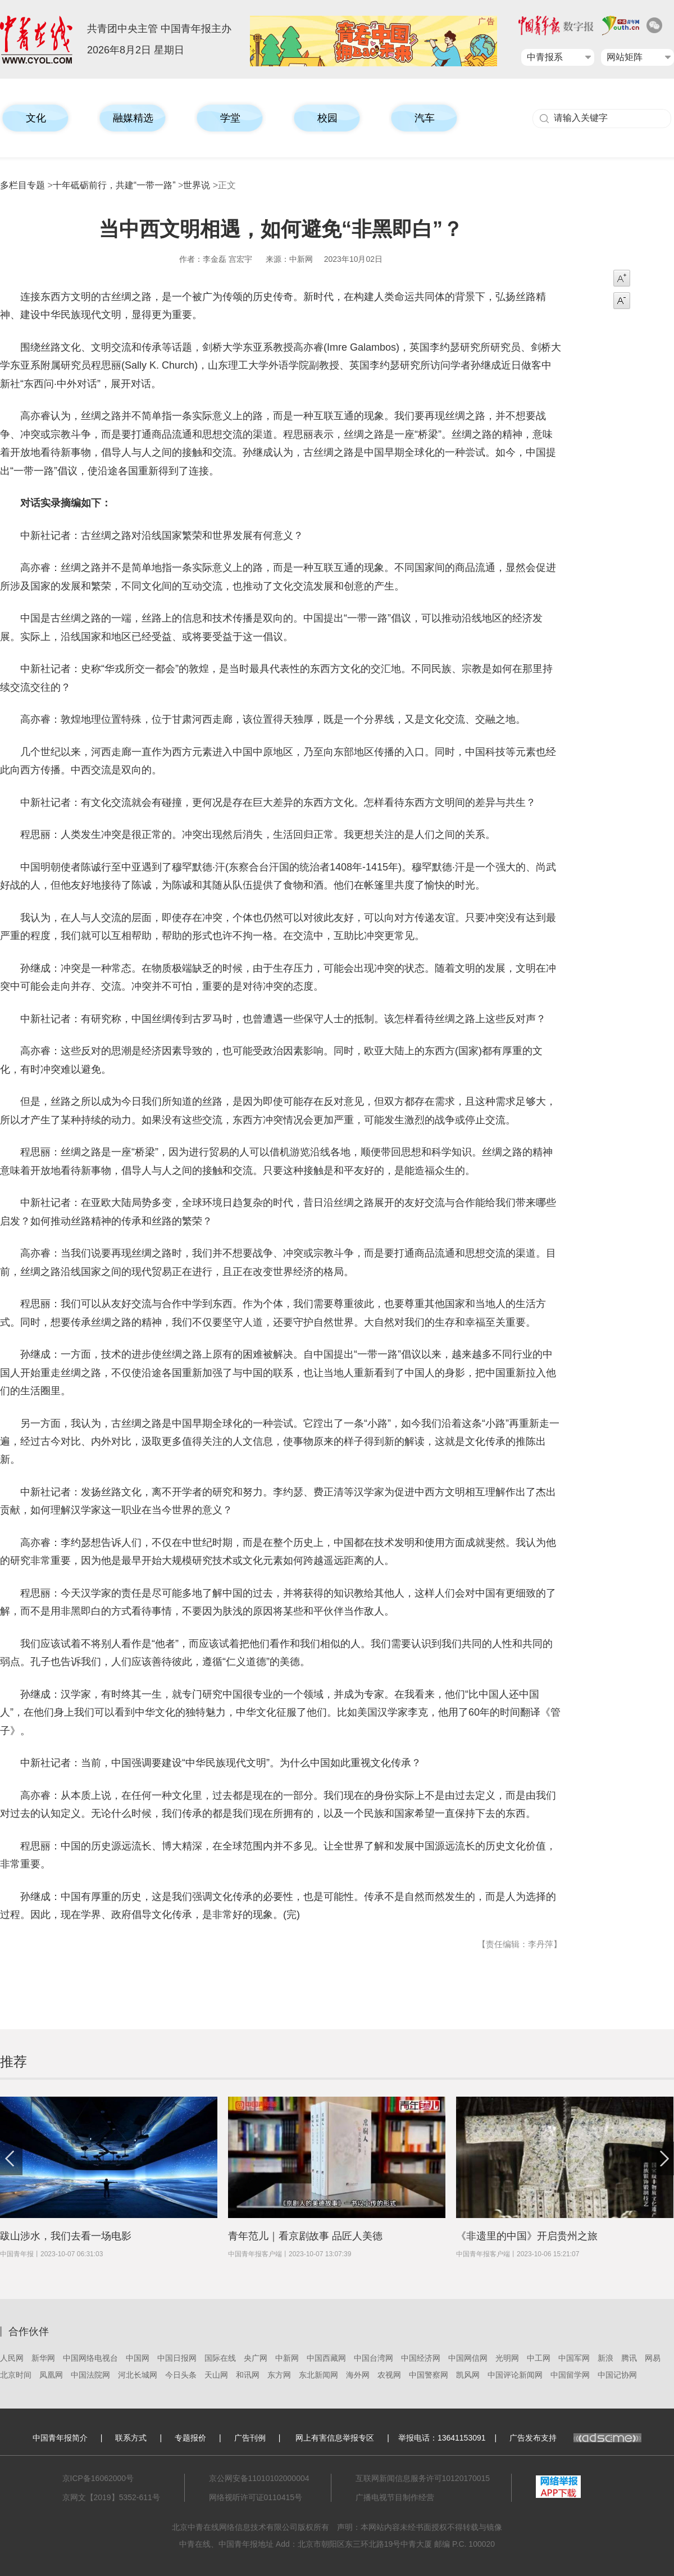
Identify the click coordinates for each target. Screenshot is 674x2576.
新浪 (605, 2357)
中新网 (287, 2357)
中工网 (538, 2357)
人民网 (12, 2357)
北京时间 (15, 2374)
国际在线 (220, 2357)
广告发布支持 (575, 2437)
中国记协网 (617, 2374)
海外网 (358, 2374)
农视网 (389, 2374)
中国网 (137, 2357)
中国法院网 (90, 2374)
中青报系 (545, 57)
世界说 (196, 185)
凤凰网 (51, 2374)
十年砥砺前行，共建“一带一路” (114, 185)
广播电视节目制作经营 (395, 2497)
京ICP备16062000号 (98, 2478)
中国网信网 (468, 2357)
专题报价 (190, 2437)
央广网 (255, 2357)
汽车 (425, 118)
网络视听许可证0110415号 (256, 2497)
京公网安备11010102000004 (259, 2478)
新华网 (43, 2357)
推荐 (13, 2061)
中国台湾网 (373, 2357)
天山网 (216, 2374)
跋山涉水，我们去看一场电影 (65, 2236)
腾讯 (629, 2357)
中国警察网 (428, 2374)
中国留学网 (570, 2374)
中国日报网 (177, 2357)
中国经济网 (420, 2357)
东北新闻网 (318, 2374)
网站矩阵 (625, 57)
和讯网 (247, 2374)
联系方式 (131, 2437)
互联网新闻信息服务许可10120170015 (423, 2478)
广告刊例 (250, 2437)
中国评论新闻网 (515, 2374)
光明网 (507, 2357)
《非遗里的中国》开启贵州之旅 (527, 2236)
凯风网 (468, 2374)
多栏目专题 (22, 185)
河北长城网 (137, 2374)
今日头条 (181, 2374)
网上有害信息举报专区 (334, 2437)
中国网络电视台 (90, 2357)
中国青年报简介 (60, 2437)
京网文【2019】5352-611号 (111, 2497)
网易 (653, 2357)
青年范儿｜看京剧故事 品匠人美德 (305, 2236)
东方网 (279, 2374)
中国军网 (574, 2357)
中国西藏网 (326, 2357)
